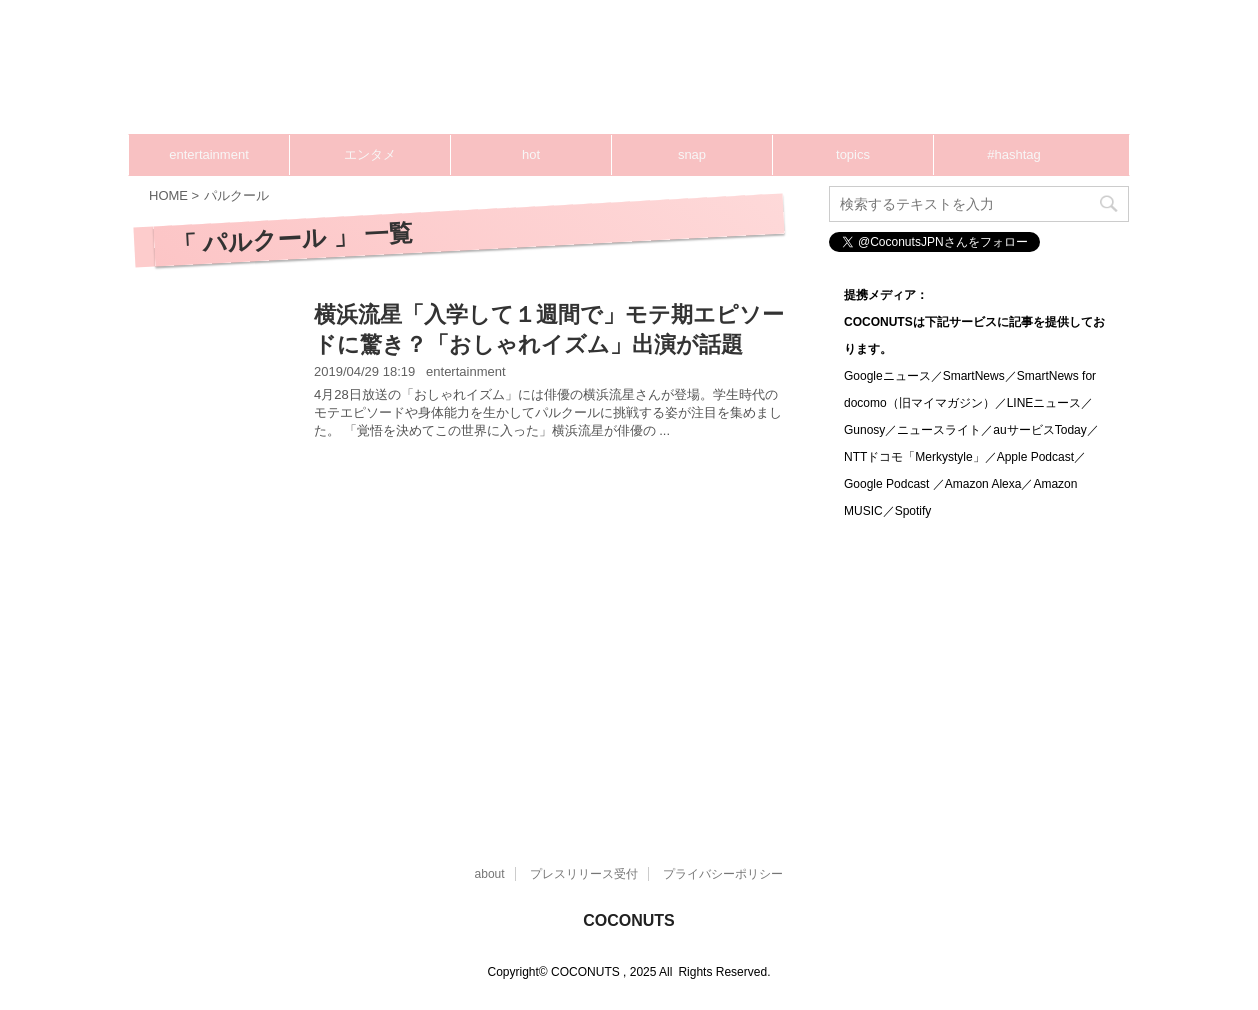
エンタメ (370, 154)
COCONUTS (629, 920)
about (490, 874)
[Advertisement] (469, 634)
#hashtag (1014, 154)
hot (531, 154)
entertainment (209, 154)
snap (692, 154)
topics (853, 154)
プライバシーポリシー (723, 874)
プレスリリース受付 (584, 874)
